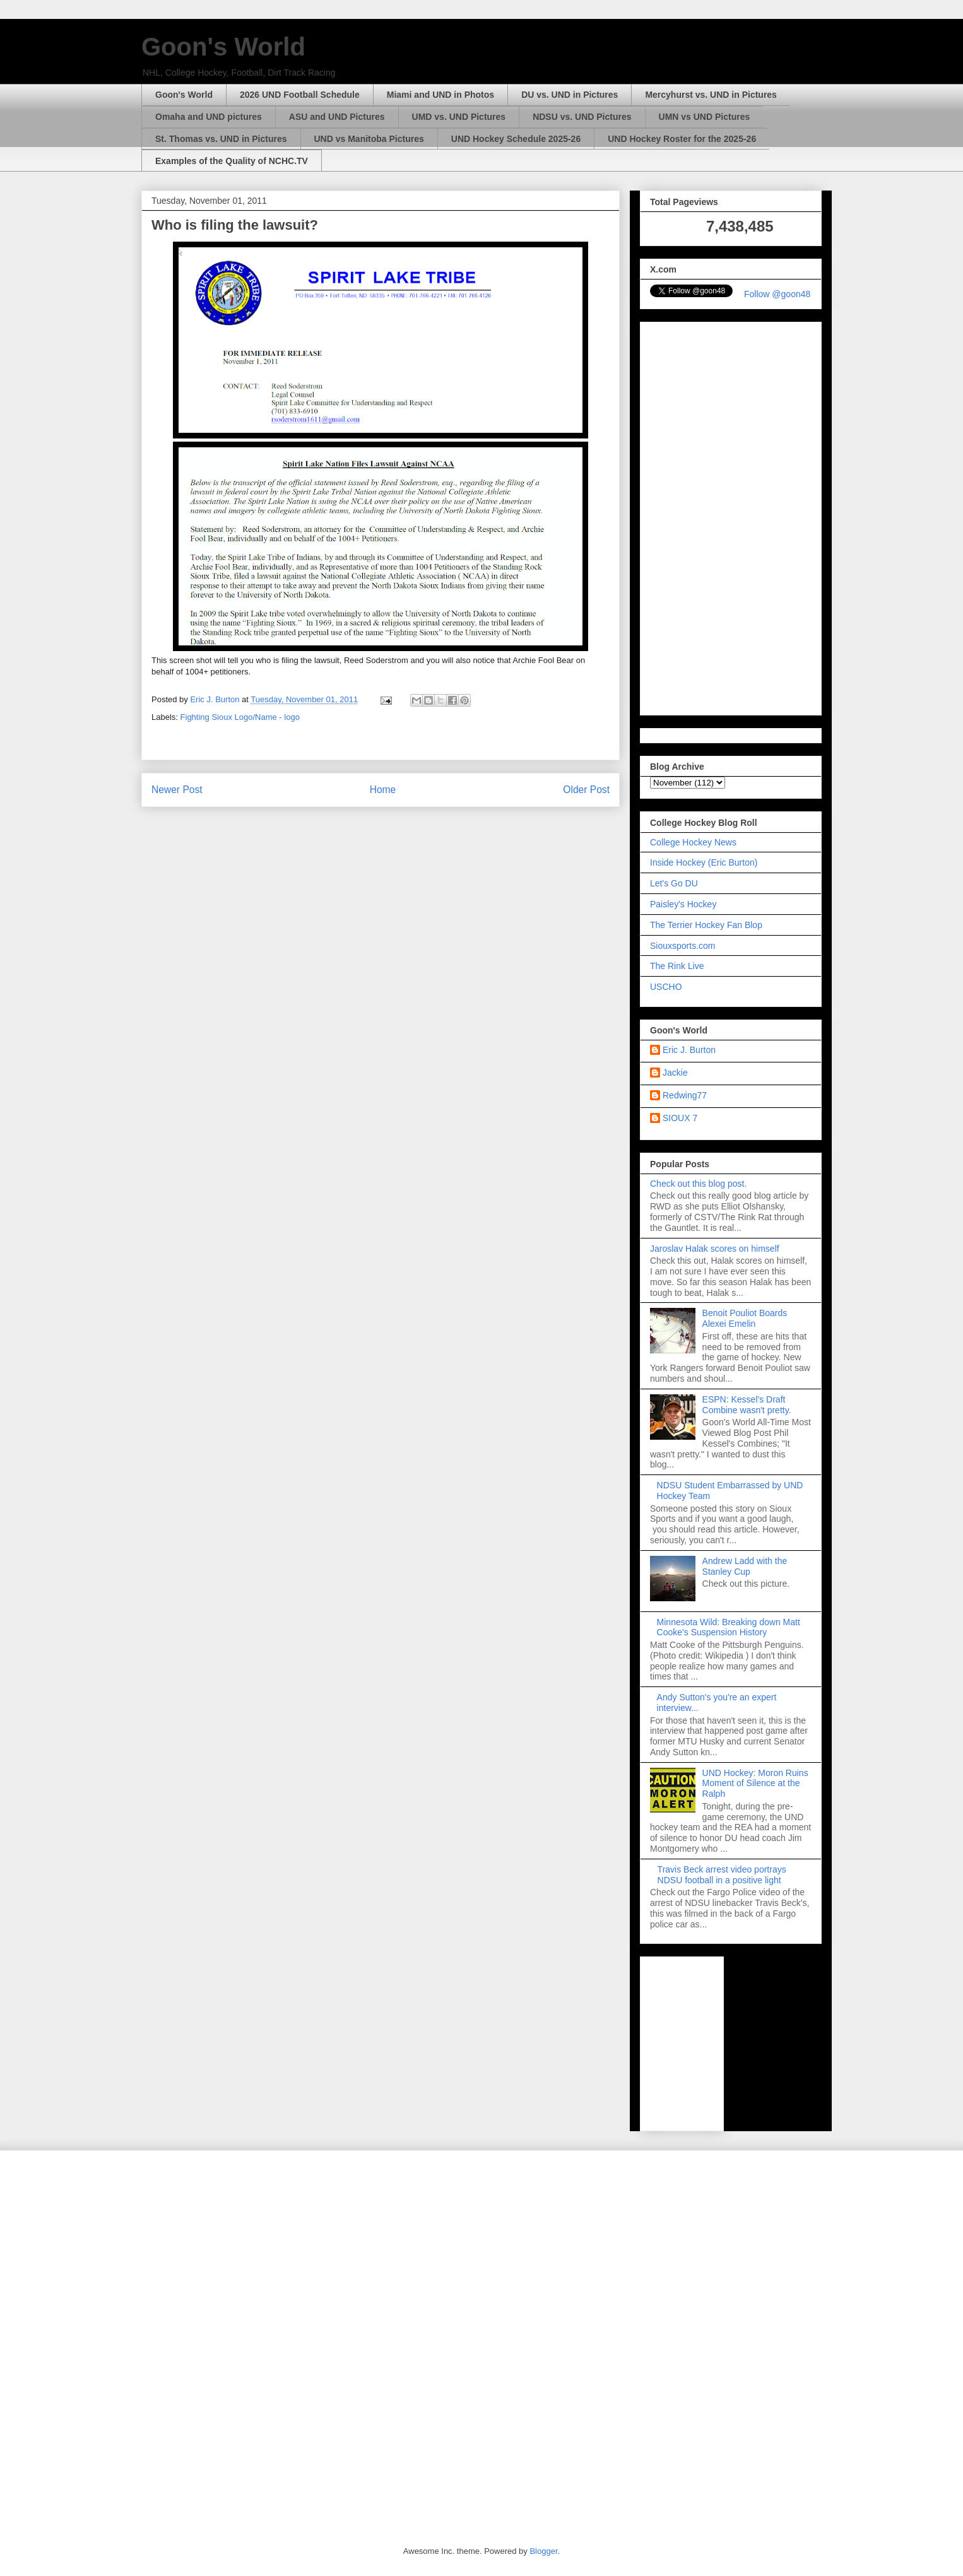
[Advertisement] (731, 516)
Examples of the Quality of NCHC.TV (231, 161)
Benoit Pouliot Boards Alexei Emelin (745, 1318)
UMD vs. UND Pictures (459, 117)
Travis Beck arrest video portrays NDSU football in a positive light (722, 1874)
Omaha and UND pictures (208, 117)
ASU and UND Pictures (337, 117)
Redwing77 (685, 1095)
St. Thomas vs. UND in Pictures (221, 139)
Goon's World (223, 47)
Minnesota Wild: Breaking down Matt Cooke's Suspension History (728, 1627)
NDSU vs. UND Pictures (582, 117)
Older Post (586, 789)
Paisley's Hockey (683, 904)
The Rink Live (677, 966)
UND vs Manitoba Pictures (369, 139)
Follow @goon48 (777, 294)
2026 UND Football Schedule (300, 95)
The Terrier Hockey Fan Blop (706, 925)
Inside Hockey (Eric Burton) (703, 862)
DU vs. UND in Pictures (569, 95)
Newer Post (177, 789)
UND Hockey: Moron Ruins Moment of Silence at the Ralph (755, 1783)
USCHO (666, 987)
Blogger (543, 2551)
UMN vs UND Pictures (704, 117)
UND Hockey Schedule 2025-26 (516, 139)
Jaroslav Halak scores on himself (714, 1249)
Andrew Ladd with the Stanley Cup (745, 1566)
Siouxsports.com (682, 946)
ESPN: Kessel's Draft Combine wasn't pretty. (746, 1404)
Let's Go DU (674, 883)
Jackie (675, 1072)
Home (383, 789)
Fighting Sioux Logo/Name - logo (240, 717)
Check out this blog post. (698, 1184)
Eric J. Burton (689, 1050)
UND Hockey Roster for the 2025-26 (682, 139)
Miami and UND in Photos (440, 95)
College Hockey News (693, 842)
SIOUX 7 (680, 1118)
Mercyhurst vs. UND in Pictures (711, 95)
